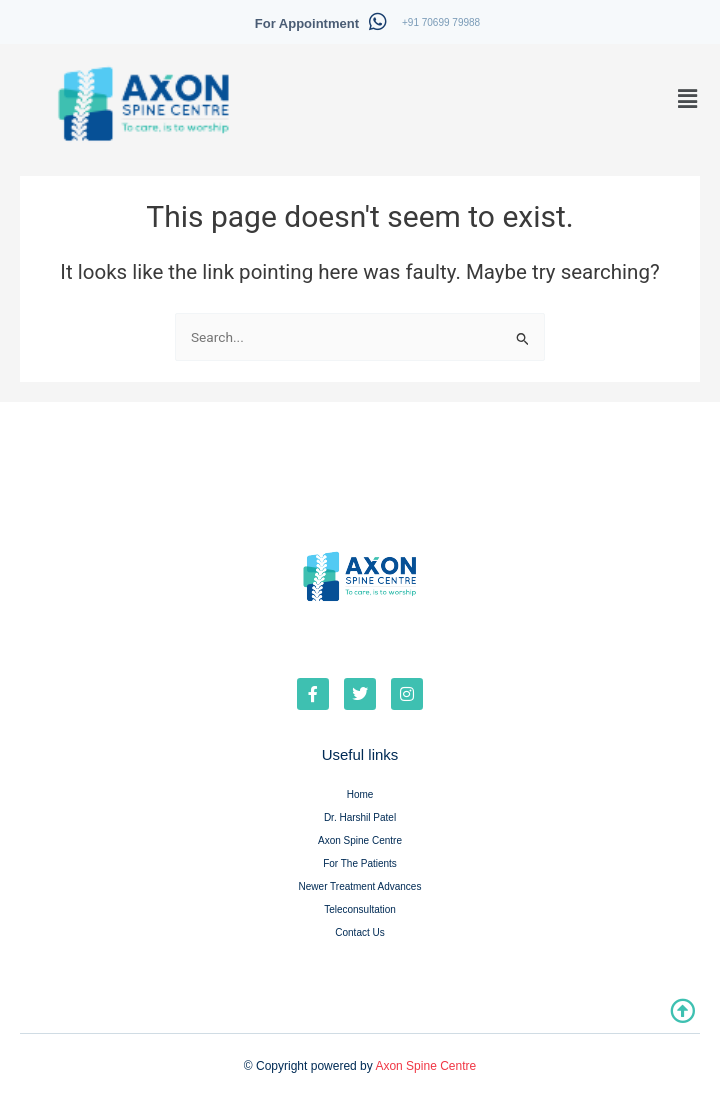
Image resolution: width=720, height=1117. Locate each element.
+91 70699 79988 (441, 22)
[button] (688, 99)
